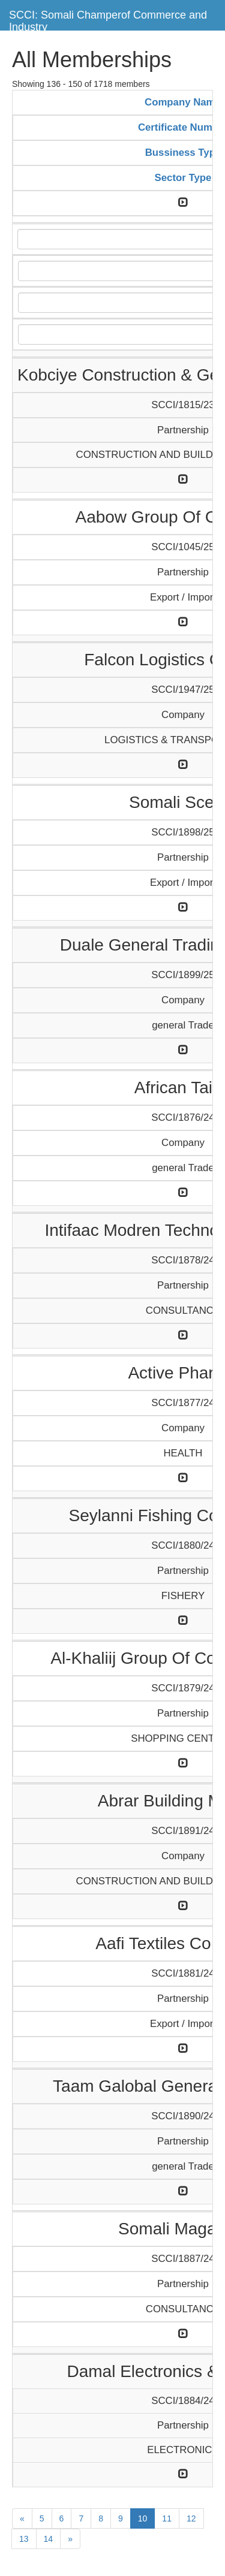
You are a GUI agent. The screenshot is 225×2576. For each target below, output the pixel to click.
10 (143, 2518)
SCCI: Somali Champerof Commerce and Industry (108, 19)
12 (191, 2518)
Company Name (183, 102)
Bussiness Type (183, 152)
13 (24, 2539)
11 (167, 2518)
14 (48, 2539)
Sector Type (183, 177)
